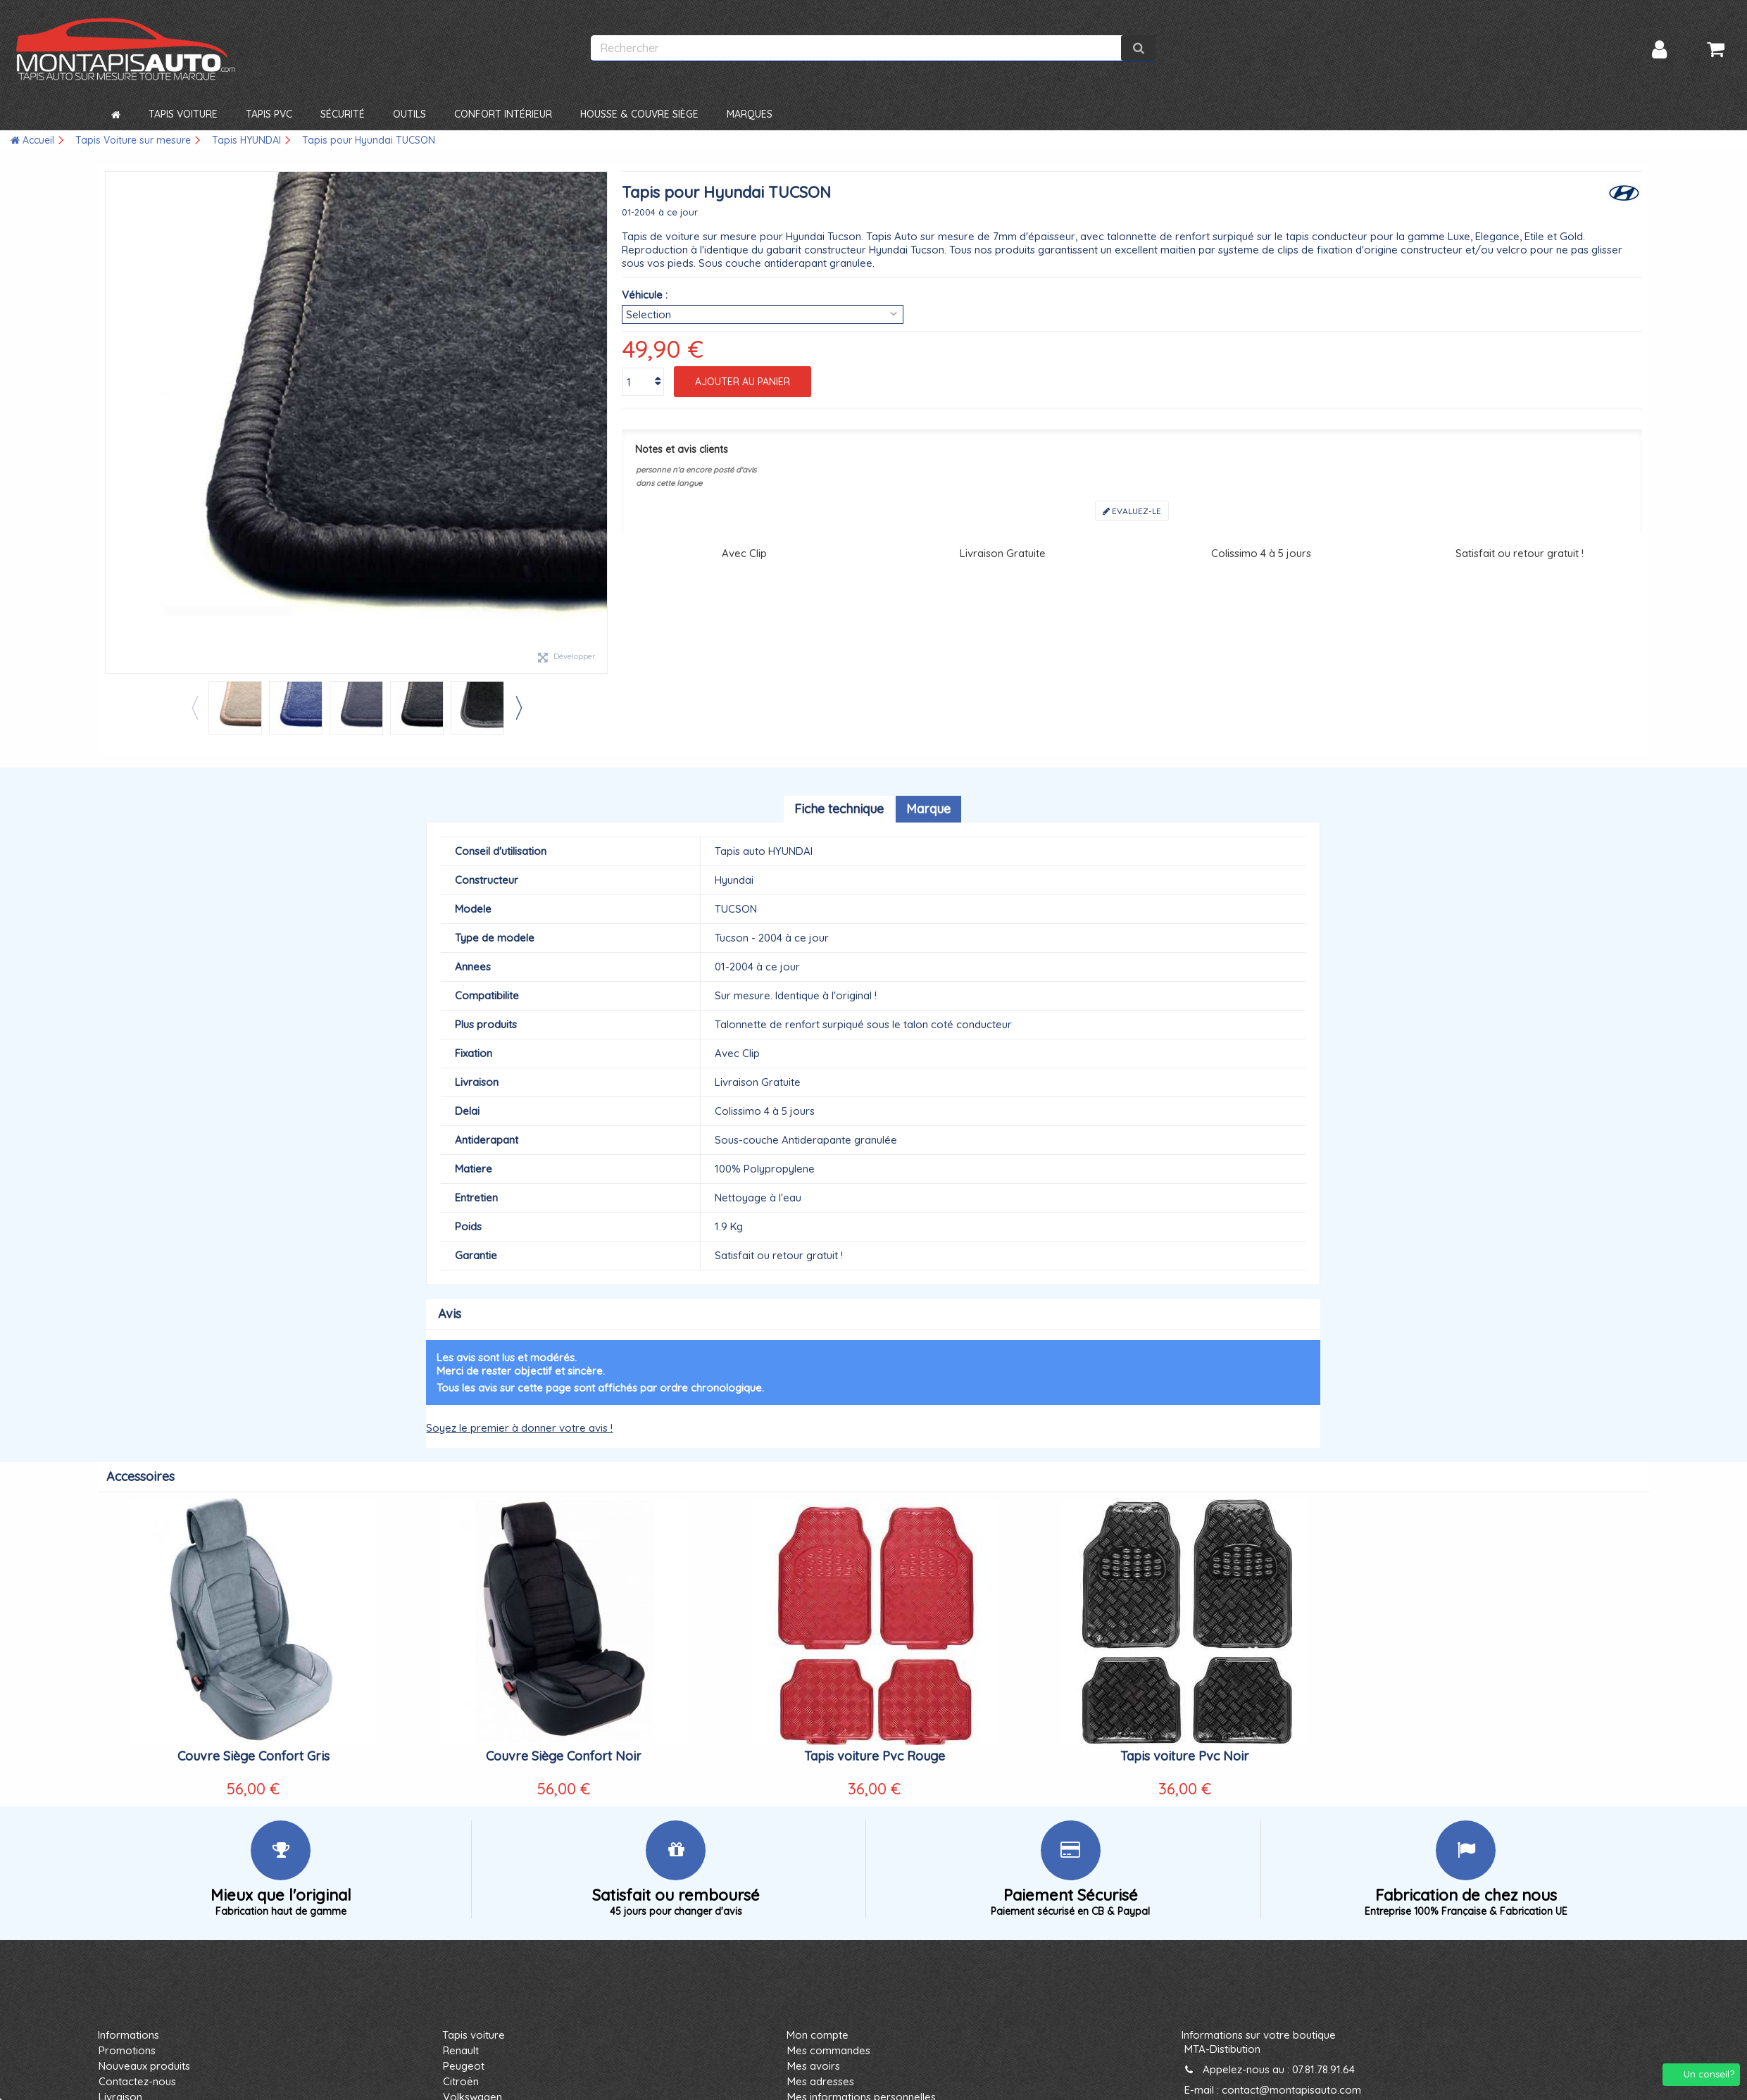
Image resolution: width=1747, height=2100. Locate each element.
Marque (928, 809)
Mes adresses (820, 2081)
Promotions (127, 2050)
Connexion (1659, 49)
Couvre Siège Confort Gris (253, 1756)
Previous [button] (194, 707)
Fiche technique (839, 809)
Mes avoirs (813, 2066)
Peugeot (463, 2066)
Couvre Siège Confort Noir (563, 1756)
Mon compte (818, 2035)
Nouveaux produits (144, 2066)
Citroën (461, 2081)
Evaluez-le (1132, 511)
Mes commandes (828, 2050)
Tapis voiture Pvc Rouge (874, 1756)
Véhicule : (645, 294)
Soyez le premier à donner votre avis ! (519, 1428)
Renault (461, 2050)
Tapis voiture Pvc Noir (1184, 1756)
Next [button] (518, 707)
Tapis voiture (473, 2035)
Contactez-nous (137, 2081)
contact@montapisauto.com (1291, 2089)
